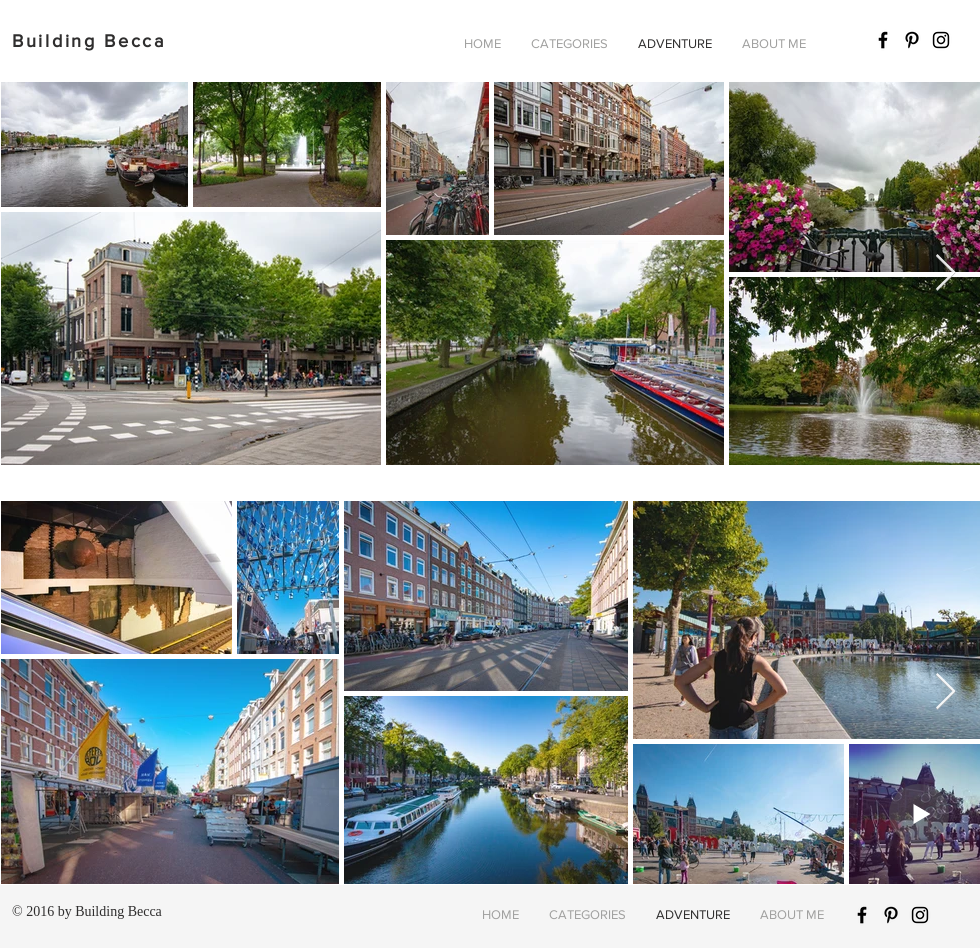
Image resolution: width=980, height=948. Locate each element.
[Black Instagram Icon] (941, 40)
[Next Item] (945, 273)
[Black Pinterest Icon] (912, 40)
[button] (569, 44)
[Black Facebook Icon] (883, 40)
